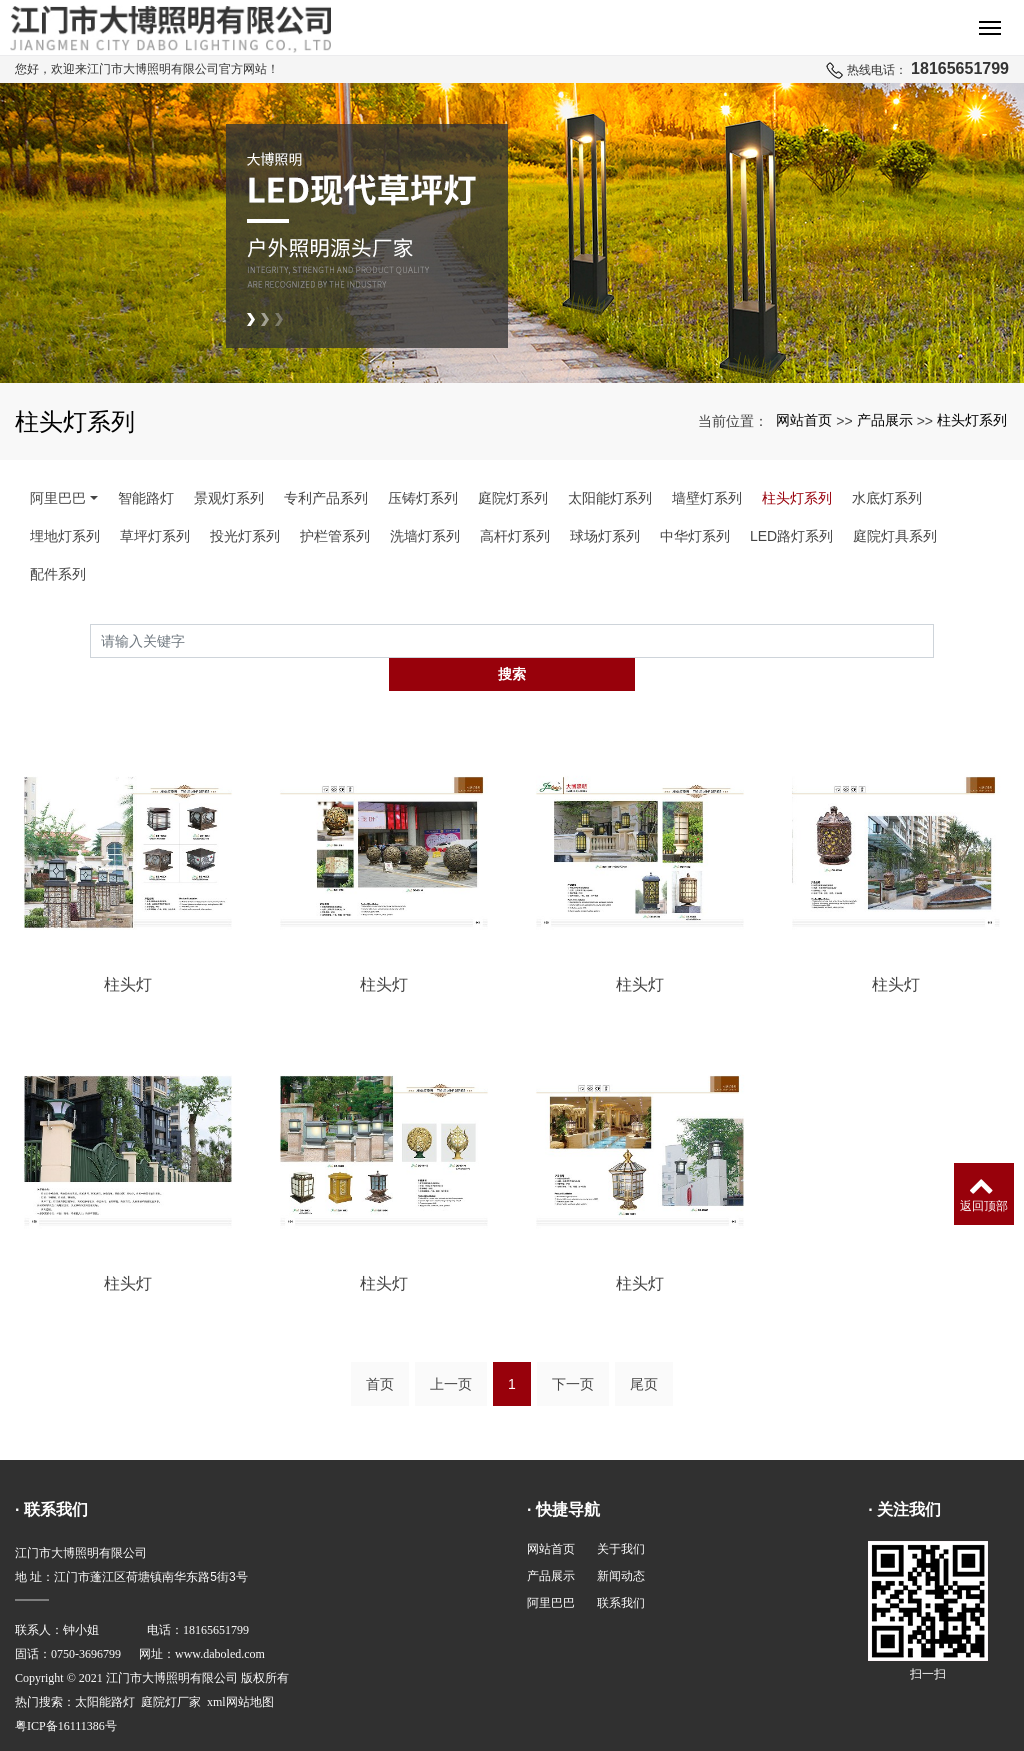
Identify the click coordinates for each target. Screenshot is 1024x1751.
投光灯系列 (245, 536)
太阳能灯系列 (610, 498)
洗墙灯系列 (425, 536)
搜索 (934, 641)
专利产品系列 (326, 498)
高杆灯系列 (515, 536)
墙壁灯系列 (707, 498)
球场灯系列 (605, 536)
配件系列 (58, 574)
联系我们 (621, 1569)
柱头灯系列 (972, 420)
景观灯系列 (229, 498)
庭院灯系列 (513, 498)
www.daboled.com (220, 1620)
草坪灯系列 (155, 536)
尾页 (644, 1350)
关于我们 (621, 1515)
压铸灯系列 (423, 498)
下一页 (573, 1350)
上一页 (451, 1350)
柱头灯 (128, 951)
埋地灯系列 (65, 536)
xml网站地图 (240, 1668)
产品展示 (885, 420)
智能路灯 (146, 498)
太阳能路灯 (105, 1668)
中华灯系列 (695, 536)
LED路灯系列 (791, 536)
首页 (380, 1350)
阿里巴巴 (58, 498)
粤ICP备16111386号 (66, 1692)
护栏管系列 (335, 536)
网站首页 (804, 420)
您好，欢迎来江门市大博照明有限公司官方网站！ (147, 69)
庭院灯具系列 (895, 536)
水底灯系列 (887, 498)
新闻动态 (621, 1542)
